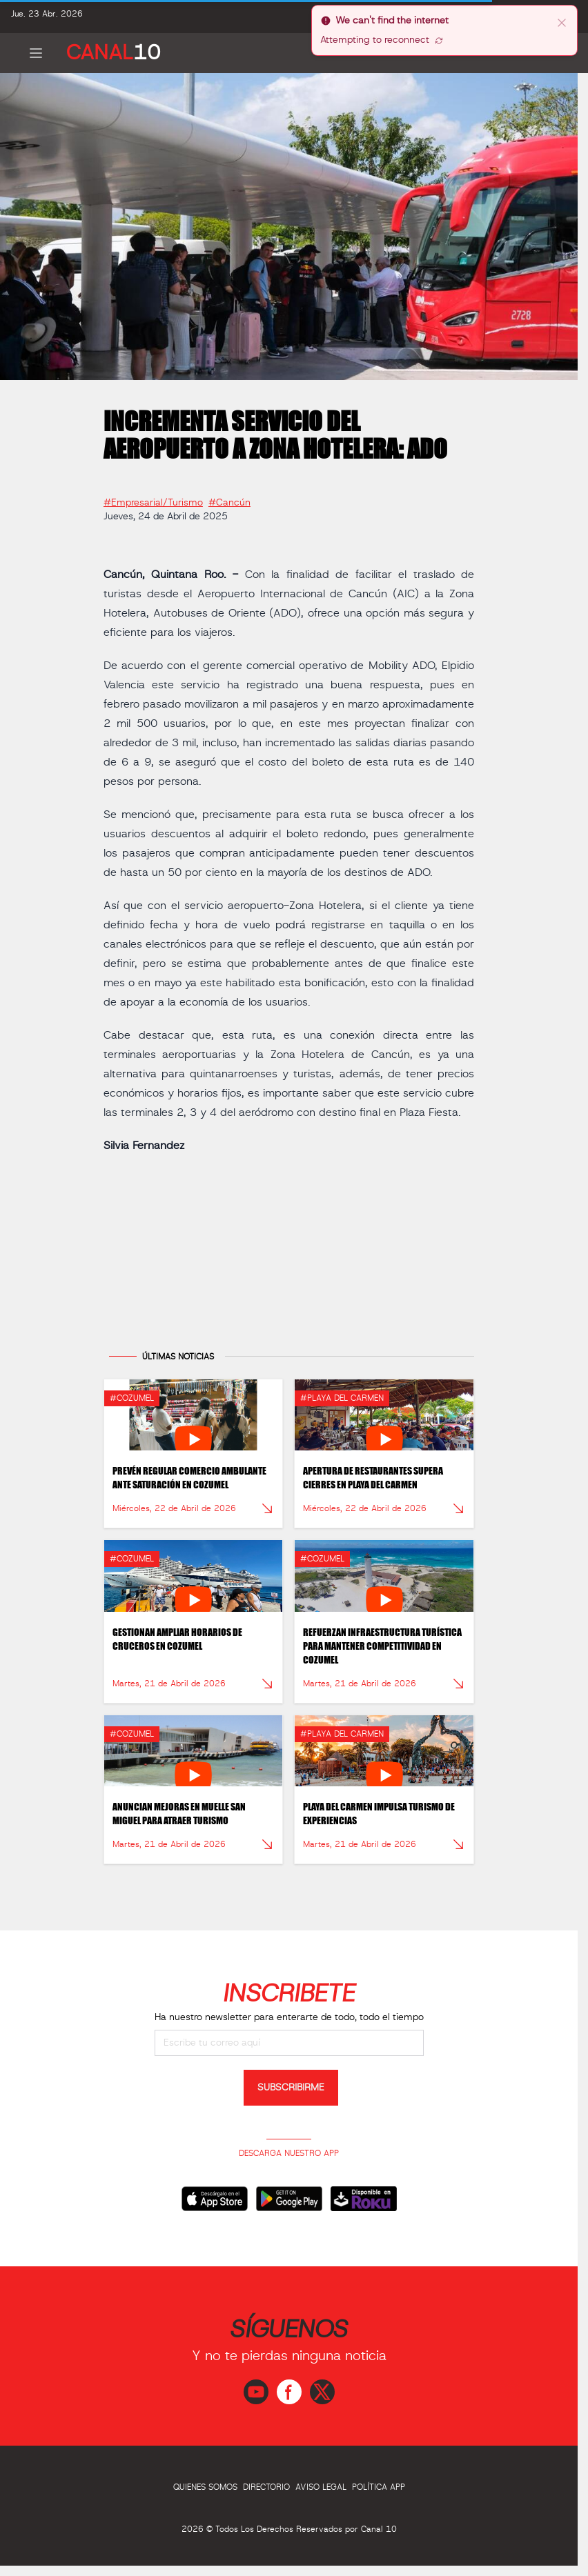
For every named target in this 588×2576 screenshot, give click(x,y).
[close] (561, 22)
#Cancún (229, 498)
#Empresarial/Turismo (153, 498)
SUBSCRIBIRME (290, 2088)
